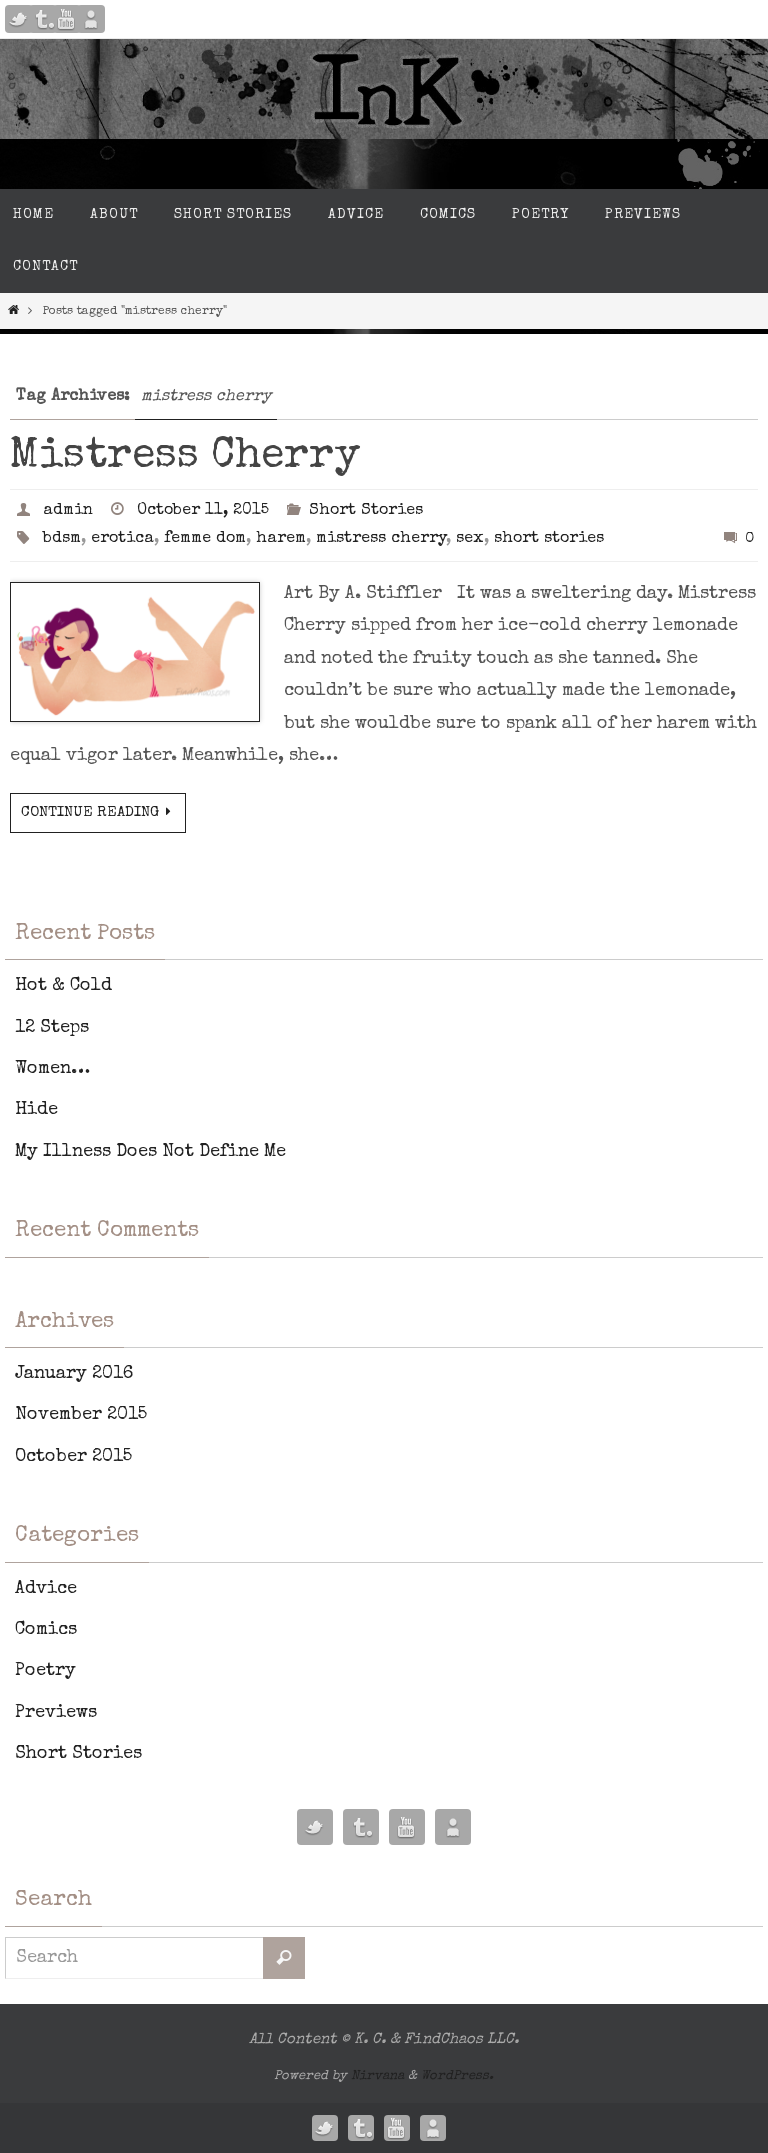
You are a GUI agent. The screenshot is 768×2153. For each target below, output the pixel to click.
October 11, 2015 (203, 511)
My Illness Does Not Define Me (150, 1152)
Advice (46, 1589)
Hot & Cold (63, 986)
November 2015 (81, 1415)
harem (281, 539)
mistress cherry (381, 539)
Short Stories (366, 511)
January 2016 (74, 1374)
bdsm (62, 539)
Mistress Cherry (185, 457)
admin (68, 511)
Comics (46, 1630)
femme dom (205, 539)
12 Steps (52, 1028)
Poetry (45, 1671)
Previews (56, 1713)
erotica (122, 539)
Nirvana (377, 2076)
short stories (549, 539)
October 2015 (73, 1457)
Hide (36, 1110)
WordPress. (457, 2076)
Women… (52, 1069)
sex (470, 539)
